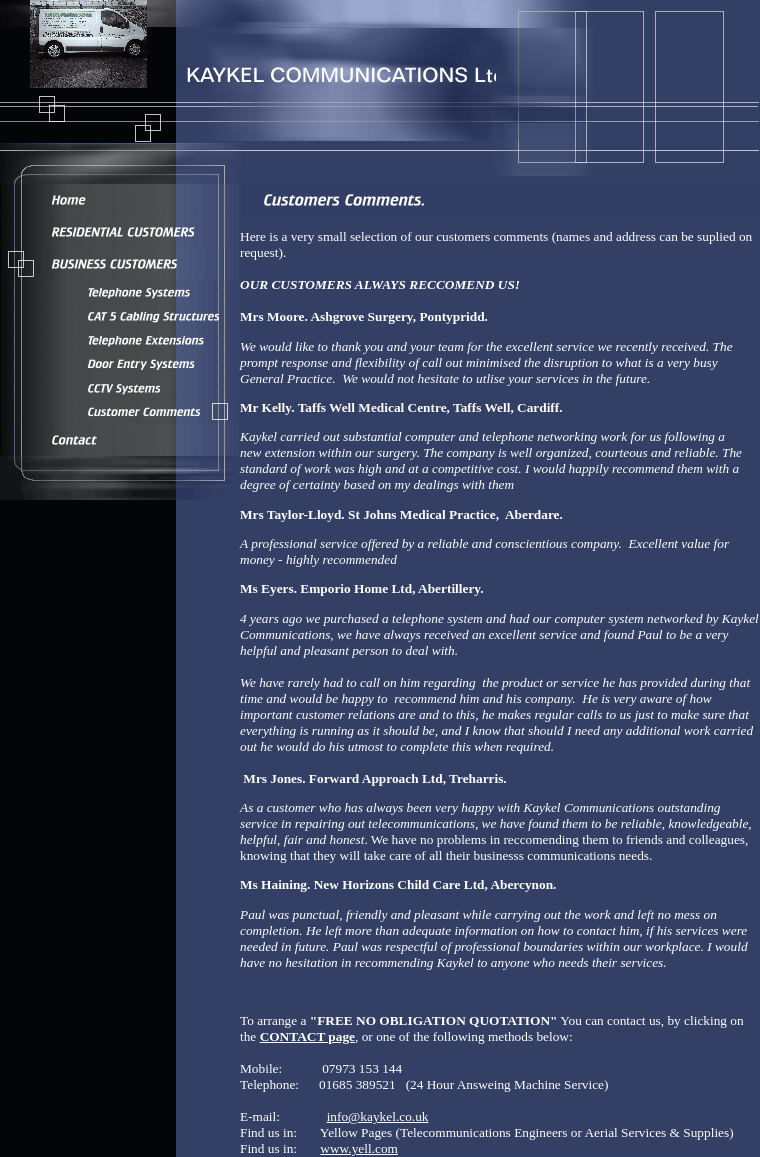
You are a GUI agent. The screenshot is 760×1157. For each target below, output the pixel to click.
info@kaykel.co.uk (378, 1116)
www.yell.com (359, 1148)
